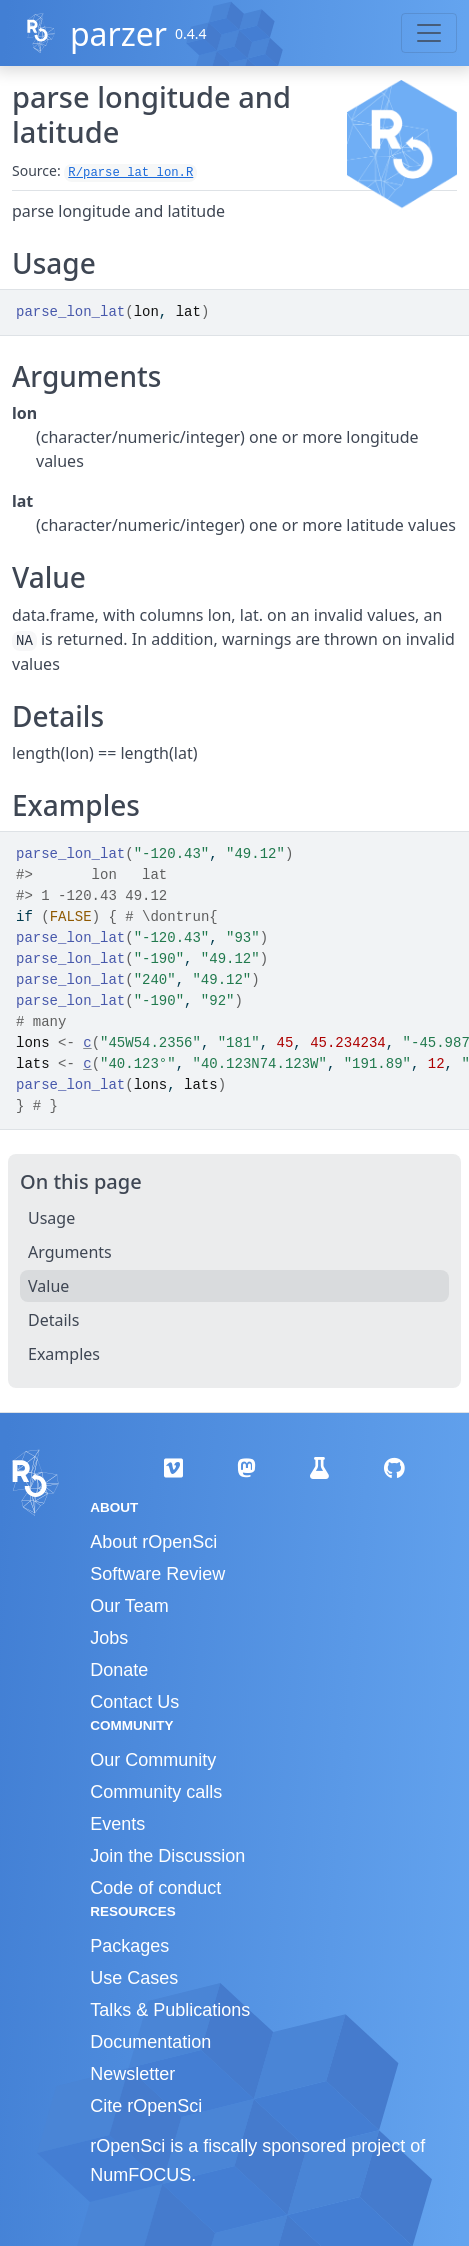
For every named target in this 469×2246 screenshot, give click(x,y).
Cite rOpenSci (146, 2106)
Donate (119, 1670)
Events (117, 1824)
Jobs (109, 1638)
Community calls (156, 1792)
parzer (118, 33)
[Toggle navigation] (429, 33)
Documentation (150, 2042)
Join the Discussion (167, 1856)
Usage (51, 1218)
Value (48, 1286)
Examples (64, 1354)
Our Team (129, 1606)
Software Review (157, 1574)
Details (53, 1320)
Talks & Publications (170, 2010)
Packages (129, 1946)
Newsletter (132, 2074)
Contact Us (134, 1702)
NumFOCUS (140, 2175)
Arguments (70, 1252)
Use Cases (134, 1978)
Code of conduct (155, 1888)
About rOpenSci (153, 1542)
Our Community (153, 1760)
